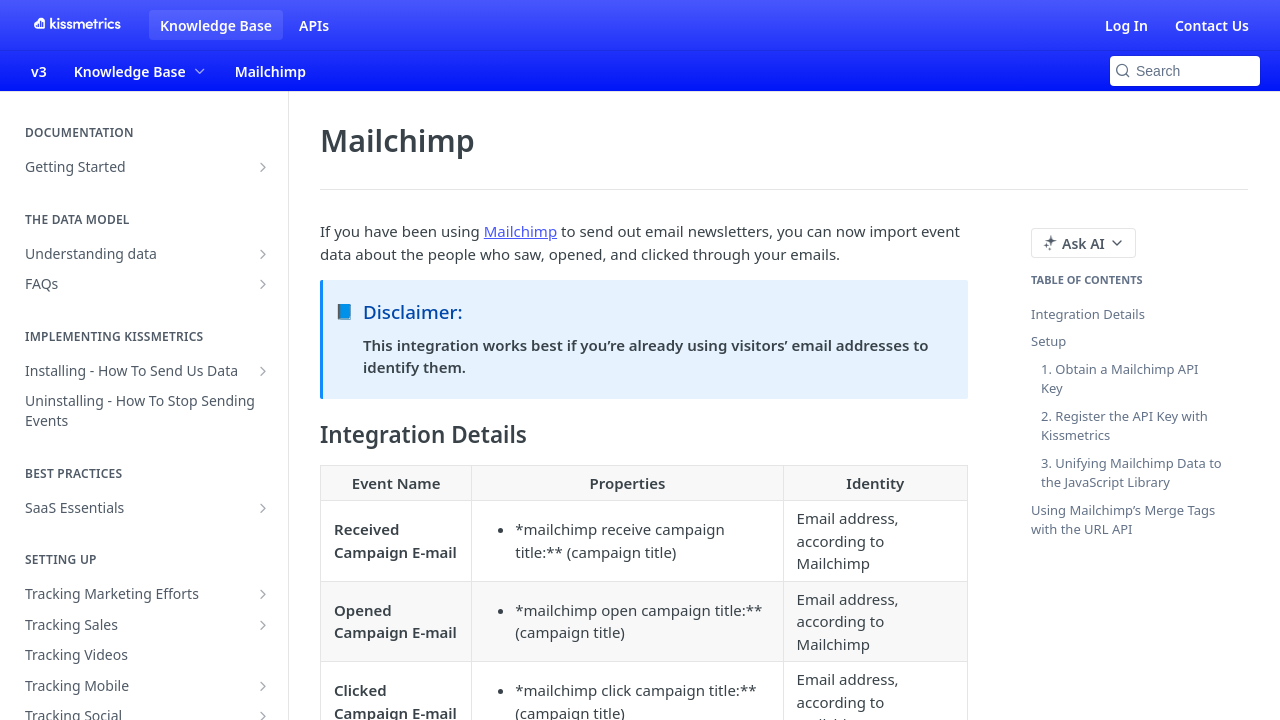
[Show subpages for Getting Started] (263, 167)
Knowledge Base (216, 25)
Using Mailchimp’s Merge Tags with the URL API (1123, 520)
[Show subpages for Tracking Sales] (263, 625)
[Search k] (1185, 71)
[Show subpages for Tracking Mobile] (263, 686)
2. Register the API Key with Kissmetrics (1124, 426)
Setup (1048, 341)
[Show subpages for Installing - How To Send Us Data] (263, 371)
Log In (1126, 25)
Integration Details (1088, 314)
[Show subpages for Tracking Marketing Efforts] (263, 594)
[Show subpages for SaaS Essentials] (263, 508)
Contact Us (1212, 25)
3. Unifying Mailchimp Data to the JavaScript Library (1131, 473)
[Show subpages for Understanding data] (263, 254)
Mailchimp (520, 231)
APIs (314, 25)
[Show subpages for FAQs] (263, 284)
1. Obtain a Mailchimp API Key (1119, 379)
